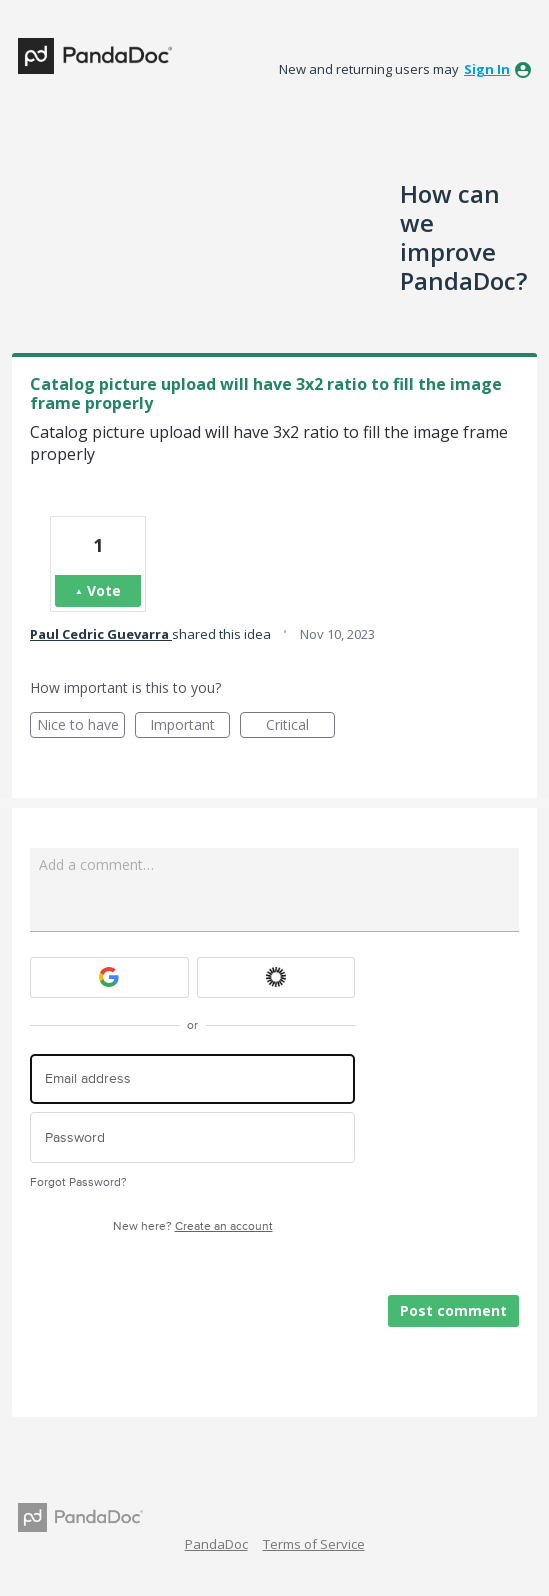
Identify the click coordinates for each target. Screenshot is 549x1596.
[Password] (192, 1137)
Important (190, 726)
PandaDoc (216, 1544)
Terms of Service (314, 1544)
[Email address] (192, 1079)
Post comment (453, 1310)
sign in (487, 69)
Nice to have (81, 726)
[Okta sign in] (276, 977)
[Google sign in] (109, 977)
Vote (104, 590)
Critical (300, 726)
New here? (193, 1226)
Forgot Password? (78, 1182)
